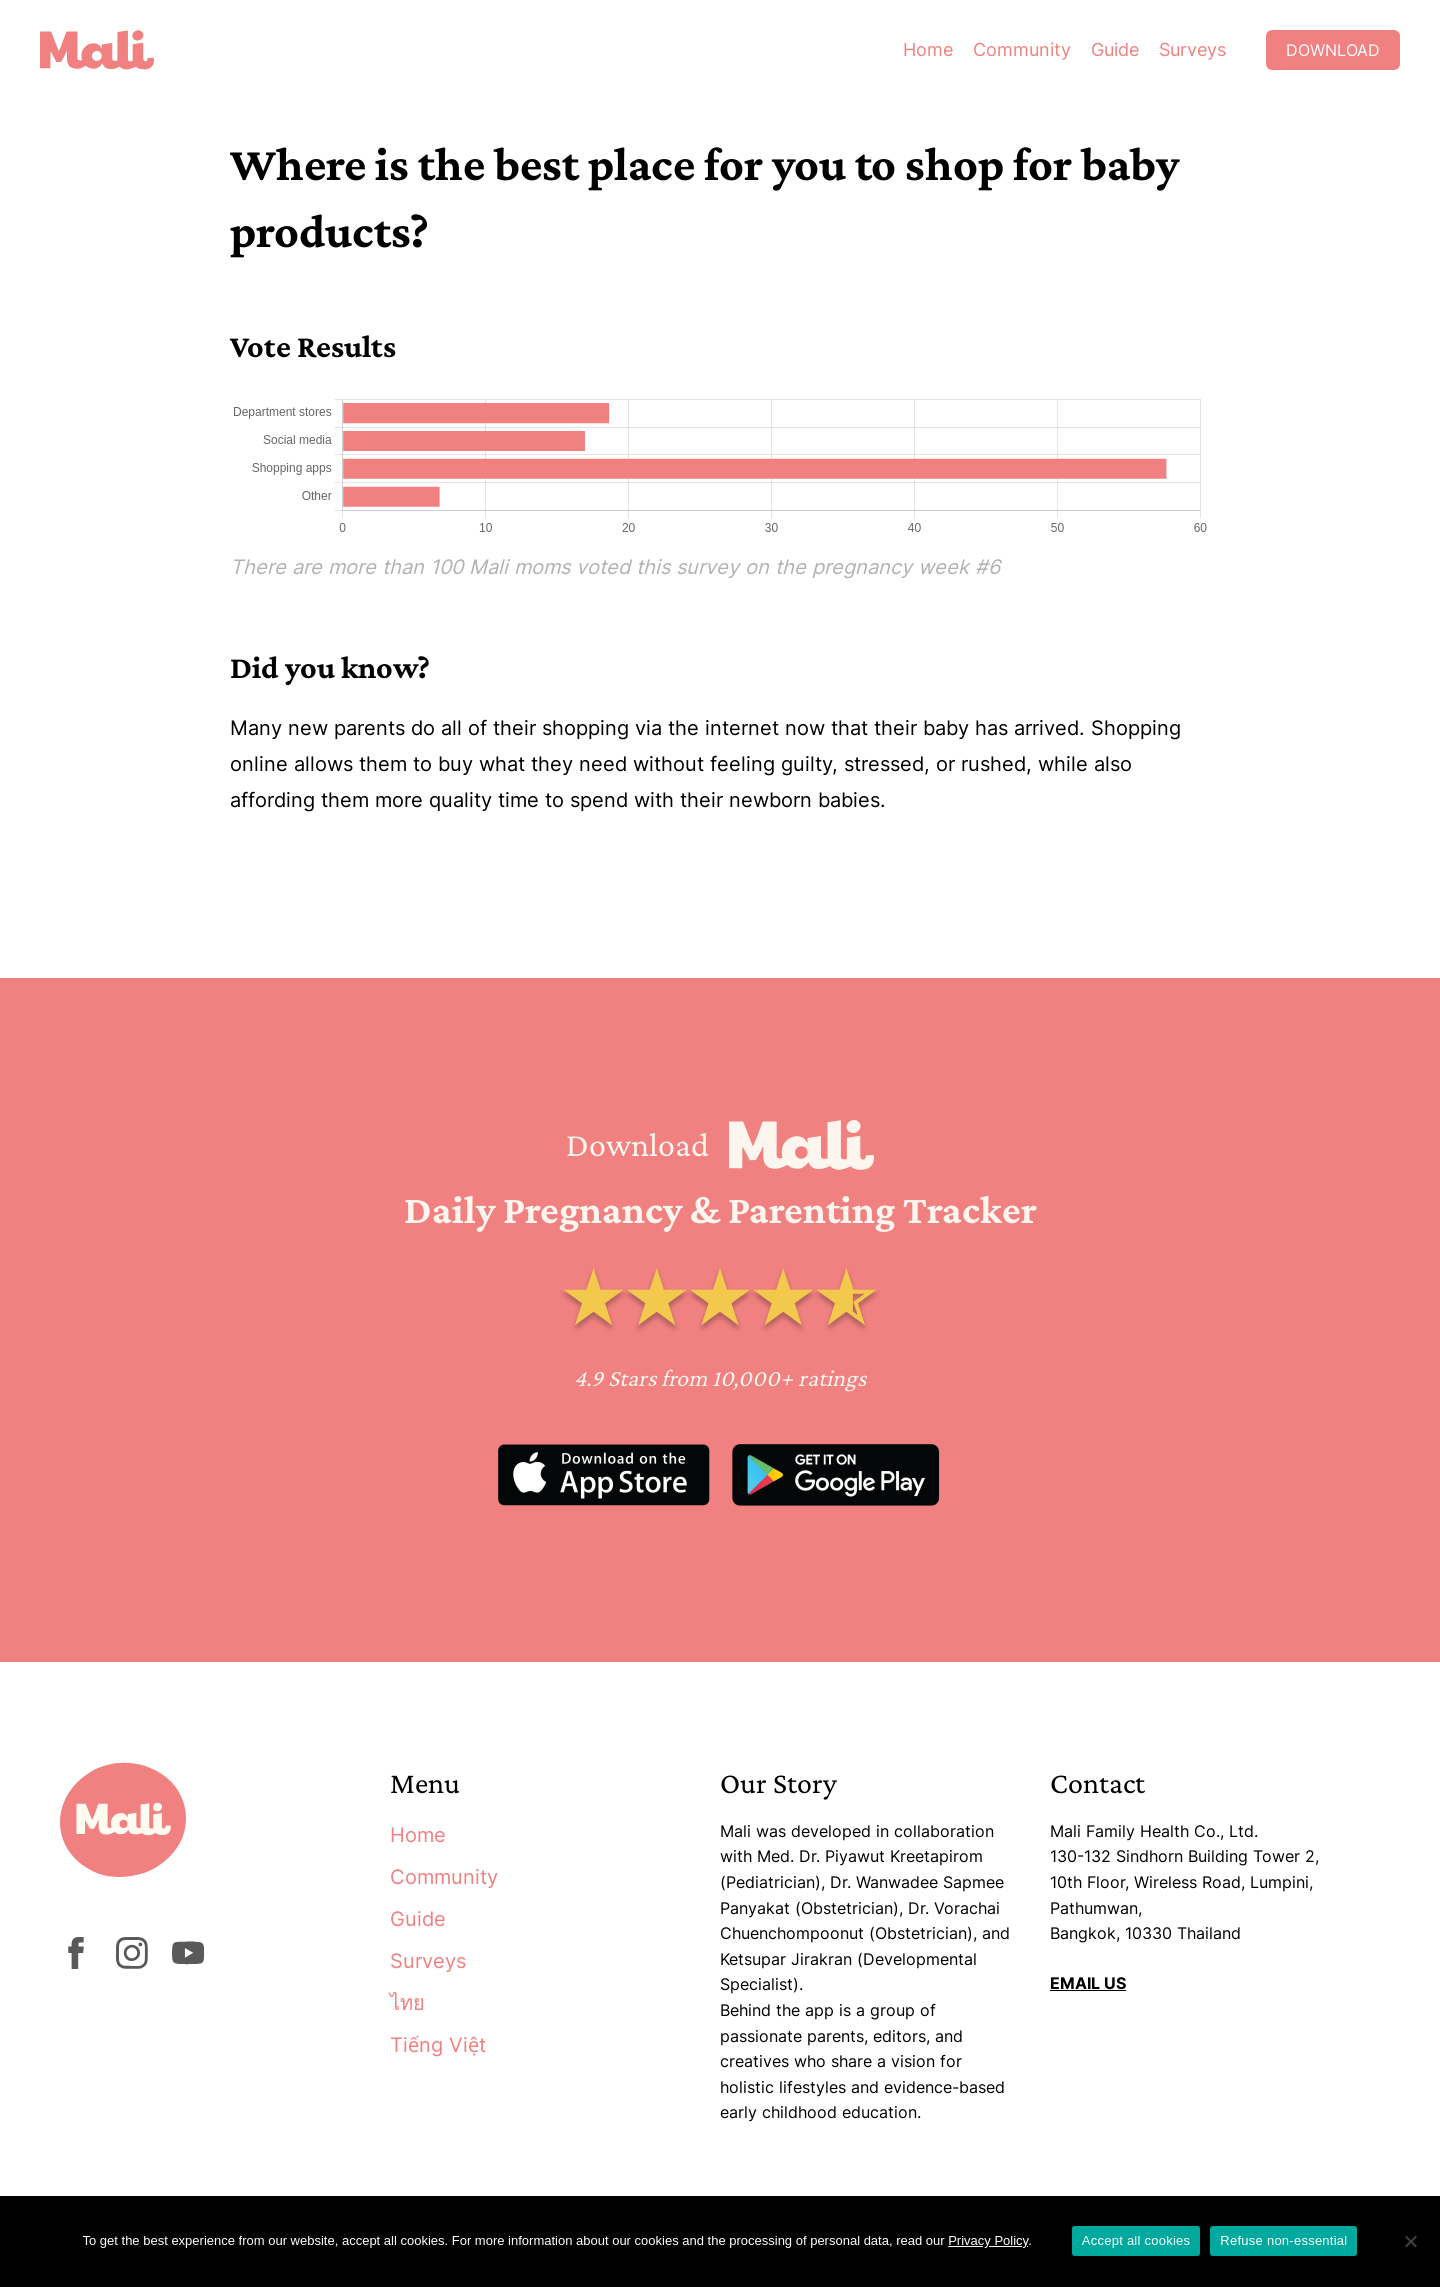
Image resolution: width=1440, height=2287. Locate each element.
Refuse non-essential (1283, 2240)
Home (928, 49)
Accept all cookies (1136, 2240)
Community (1022, 49)
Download (1333, 50)
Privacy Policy (988, 2240)
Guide (1115, 49)
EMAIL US (1088, 1983)
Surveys (1192, 49)
